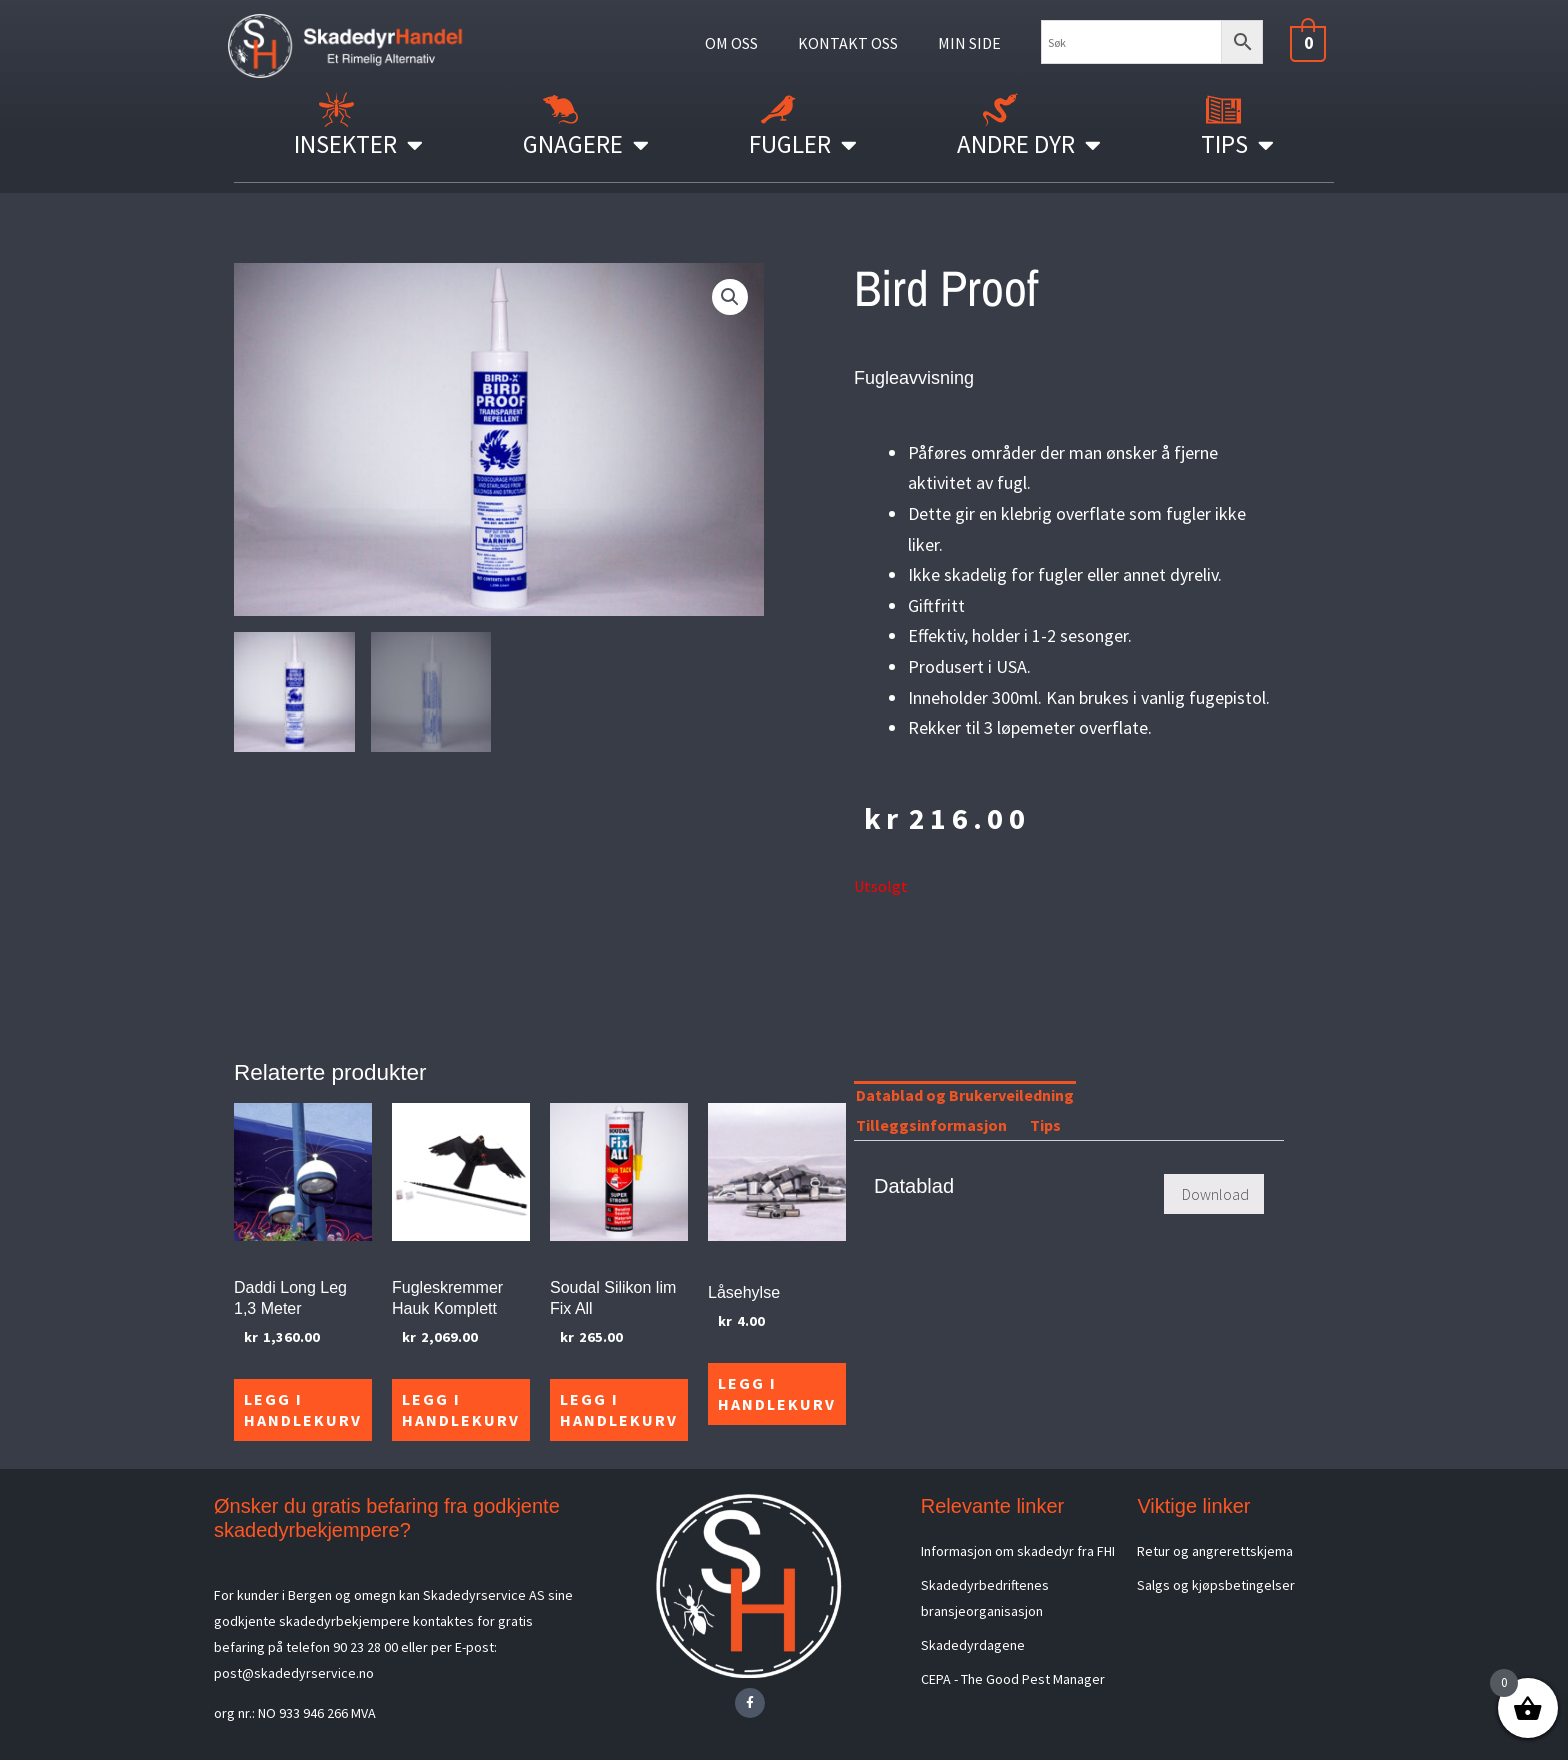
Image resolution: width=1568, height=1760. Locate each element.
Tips (1237, 144)
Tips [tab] (1045, 1125)
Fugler (803, 144)
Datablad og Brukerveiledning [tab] (965, 1095)
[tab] (1097, 1099)
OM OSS (731, 43)
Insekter (358, 144)
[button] (730, 297)
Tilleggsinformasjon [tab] (931, 1125)
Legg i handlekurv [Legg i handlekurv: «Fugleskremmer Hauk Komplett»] (461, 1409)
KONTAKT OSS (848, 43)
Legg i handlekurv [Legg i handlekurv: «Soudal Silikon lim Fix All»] (619, 1409)
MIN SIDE (969, 43)
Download (1215, 1194)
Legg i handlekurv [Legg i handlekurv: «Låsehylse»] (777, 1393)
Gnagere (586, 144)
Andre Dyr (1029, 144)
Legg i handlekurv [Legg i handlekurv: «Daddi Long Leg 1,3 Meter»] (303, 1409)
